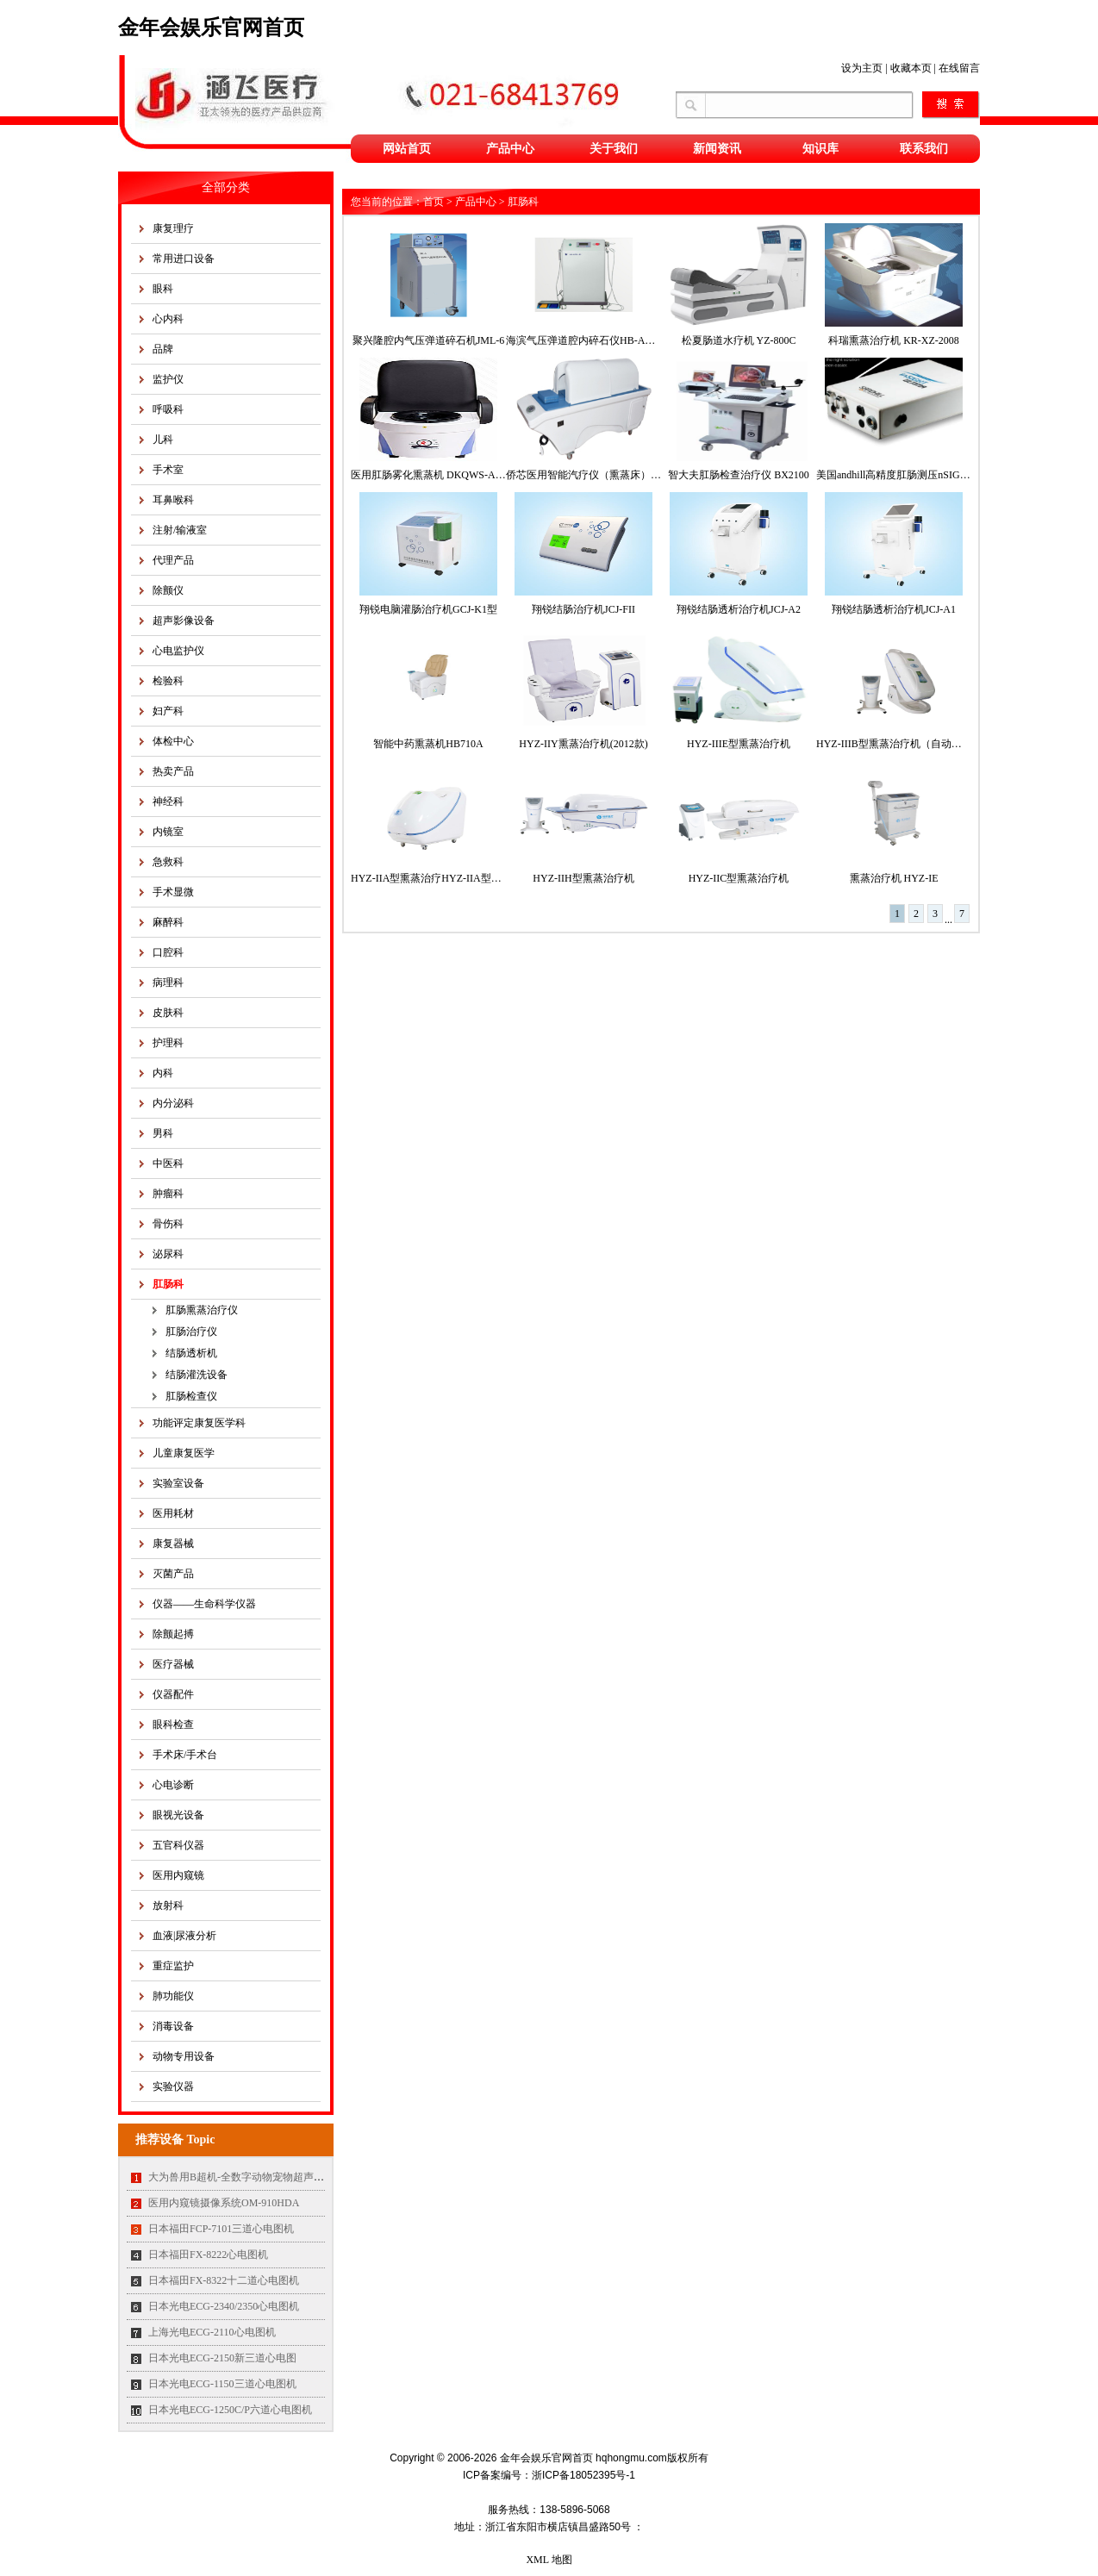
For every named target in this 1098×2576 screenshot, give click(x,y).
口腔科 (168, 952)
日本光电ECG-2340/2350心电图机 (223, 2306)
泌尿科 (168, 1254)
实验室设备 (178, 1483)
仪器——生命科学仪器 (204, 1604)
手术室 (168, 470)
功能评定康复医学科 (199, 1423)
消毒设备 (173, 2026)
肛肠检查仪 (191, 1396)
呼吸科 (168, 409)
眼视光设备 (178, 1815)
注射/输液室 (180, 530)
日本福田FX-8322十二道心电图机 (223, 2280)
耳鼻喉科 (173, 500)
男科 (163, 1133)
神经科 (168, 801)
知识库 (820, 148)
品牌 (163, 349)
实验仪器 (173, 2086)
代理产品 (173, 560)
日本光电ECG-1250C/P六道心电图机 (230, 2410)
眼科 (163, 289)
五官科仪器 (178, 1845)
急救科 (168, 862)
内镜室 (168, 832)
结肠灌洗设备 (196, 1375)
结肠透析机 (191, 1353)
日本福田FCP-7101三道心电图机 (221, 2229)
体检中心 (173, 741)
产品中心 (510, 148)
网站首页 (407, 148)
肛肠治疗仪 (191, 1331)
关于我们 (614, 148)
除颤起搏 (173, 1634)
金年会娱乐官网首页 (211, 27)
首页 (433, 202)
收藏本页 (911, 68)
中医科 (168, 1163)
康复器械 (173, 1543)
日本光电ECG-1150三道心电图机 (222, 2384)
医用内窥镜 (178, 1875)
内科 (163, 1073)
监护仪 (168, 379)
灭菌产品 (173, 1574)
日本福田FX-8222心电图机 (208, 2255)
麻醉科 (168, 922)
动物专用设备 (184, 2056)
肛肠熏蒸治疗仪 (201, 1310)
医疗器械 (173, 1664)
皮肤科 (168, 1013)
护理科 (168, 1043)
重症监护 (173, 1966)
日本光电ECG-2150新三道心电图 (222, 2358)
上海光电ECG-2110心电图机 (212, 2332)
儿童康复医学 (184, 1453)
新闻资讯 (717, 148)
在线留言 (959, 68)
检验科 (168, 681)
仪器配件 (173, 1694)
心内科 (168, 319)
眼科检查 (173, 1724)
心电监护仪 (178, 651)
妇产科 (168, 711)
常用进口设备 (184, 259)
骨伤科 (168, 1224)
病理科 (168, 982)
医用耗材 (173, 1513)
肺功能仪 (173, 1996)
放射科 (168, 1905)
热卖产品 (173, 771)
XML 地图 (548, 2560)
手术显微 (173, 892)
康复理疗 (173, 228)
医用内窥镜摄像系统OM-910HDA (223, 2203)
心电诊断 (173, 1785)
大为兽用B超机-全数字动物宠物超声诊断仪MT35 (259, 2177)
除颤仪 (168, 590)
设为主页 (862, 68)
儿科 (163, 439)
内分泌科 (173, 1103)
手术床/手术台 (185, 1755)
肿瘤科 (168, 1194)
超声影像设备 (184, 620)
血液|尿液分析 (184, 1936)
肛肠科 (168, 1284)
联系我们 (924, 148)
